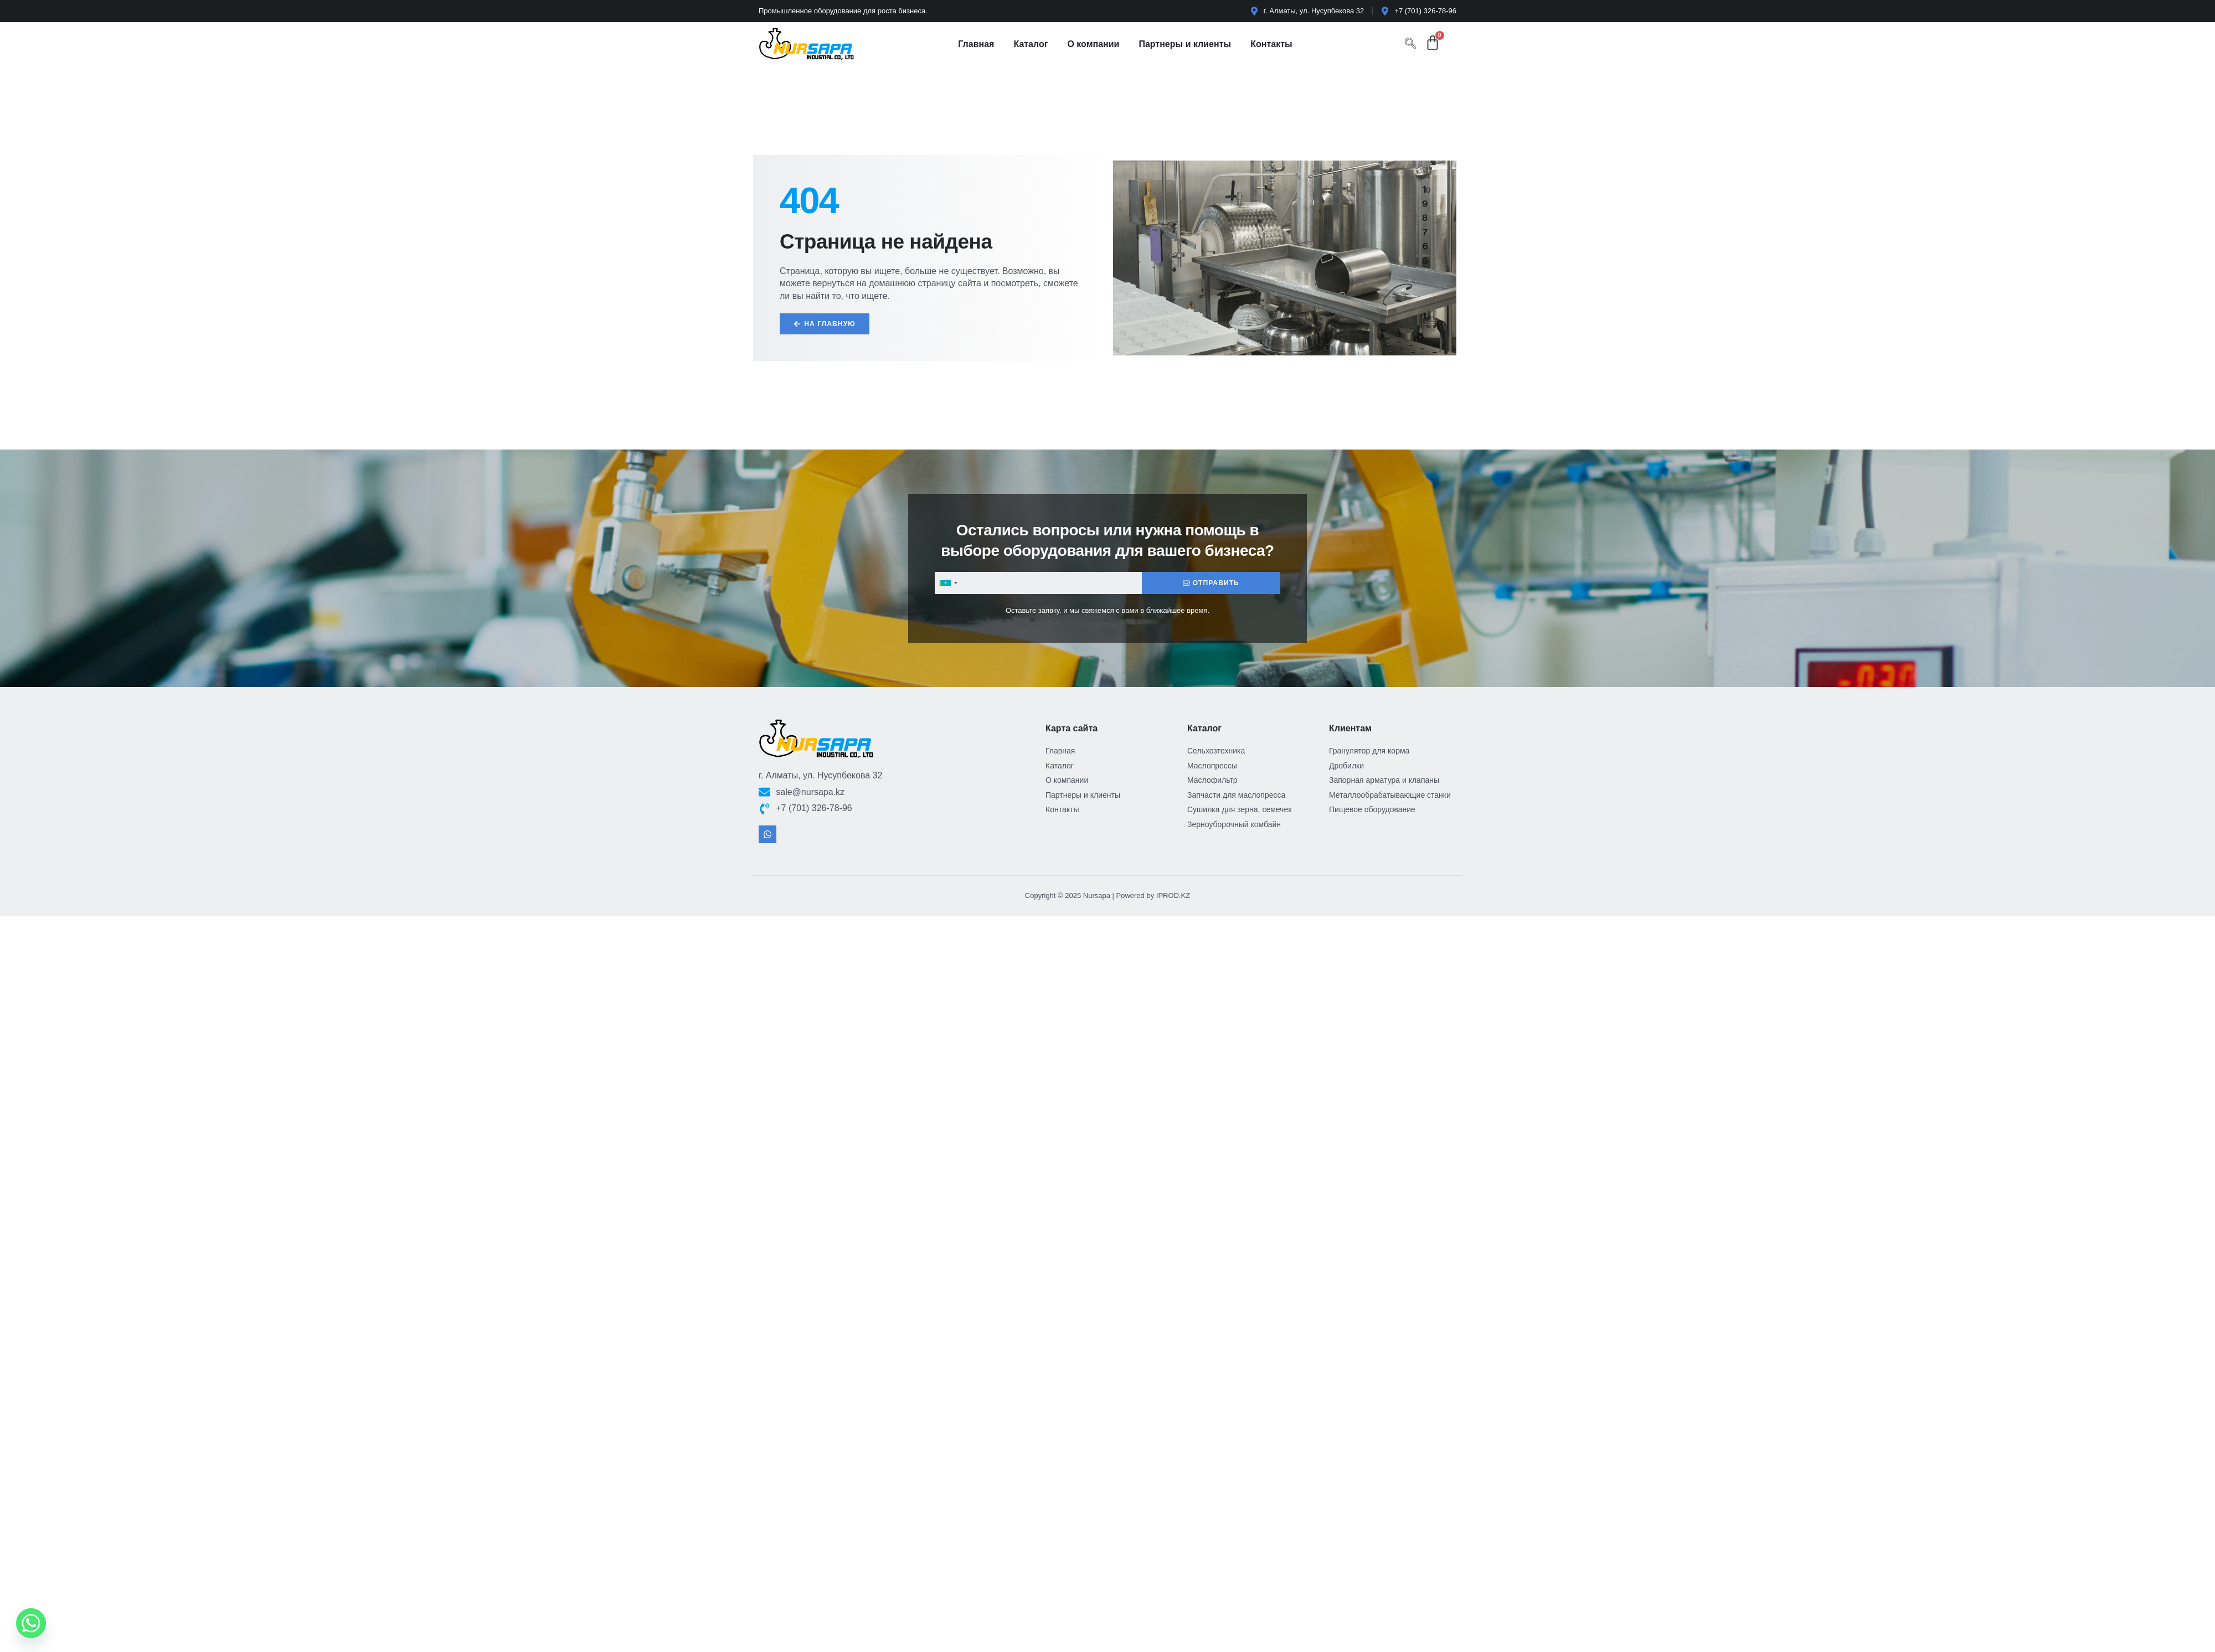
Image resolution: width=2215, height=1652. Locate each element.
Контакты (1271, 44)
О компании (1093, 44)
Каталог (1030, 44)
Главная (976, 44)
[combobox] (948, 583)
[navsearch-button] (1410, 44)
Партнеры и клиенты (1185, 44)
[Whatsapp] (31, 1623)
